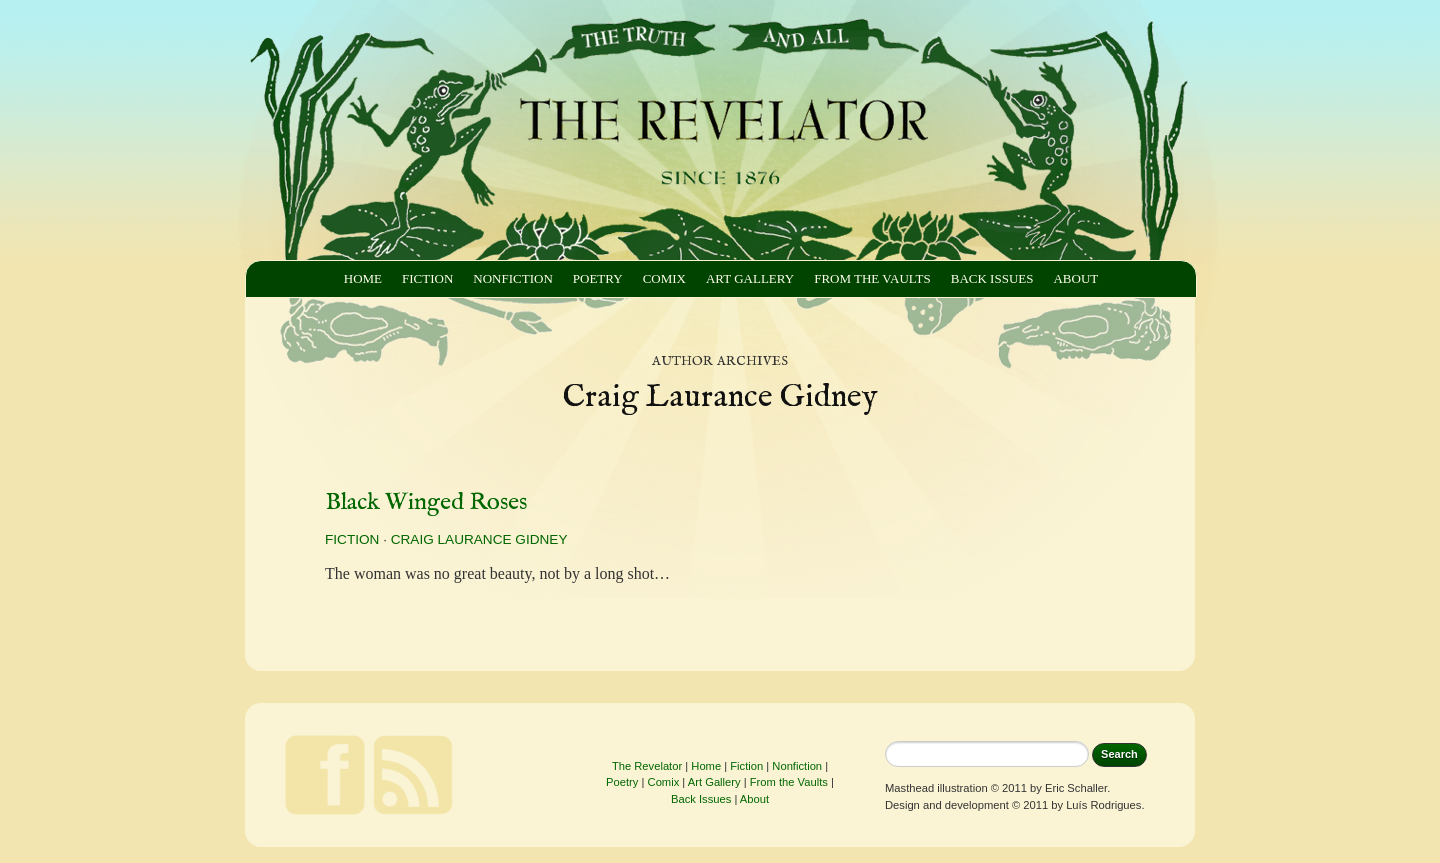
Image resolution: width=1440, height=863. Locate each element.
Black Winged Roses (426, 502)
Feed (413, 775)
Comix (664, 278)
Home (363, 278)
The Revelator (647, 766)
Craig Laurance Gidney (479, 539)
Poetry (598, 278)
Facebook (325, 775)
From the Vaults (872, 278)
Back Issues (992, 278)
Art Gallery (750, 278)
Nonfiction (512, 278)
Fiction (427, 278)
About (1075, 278)
